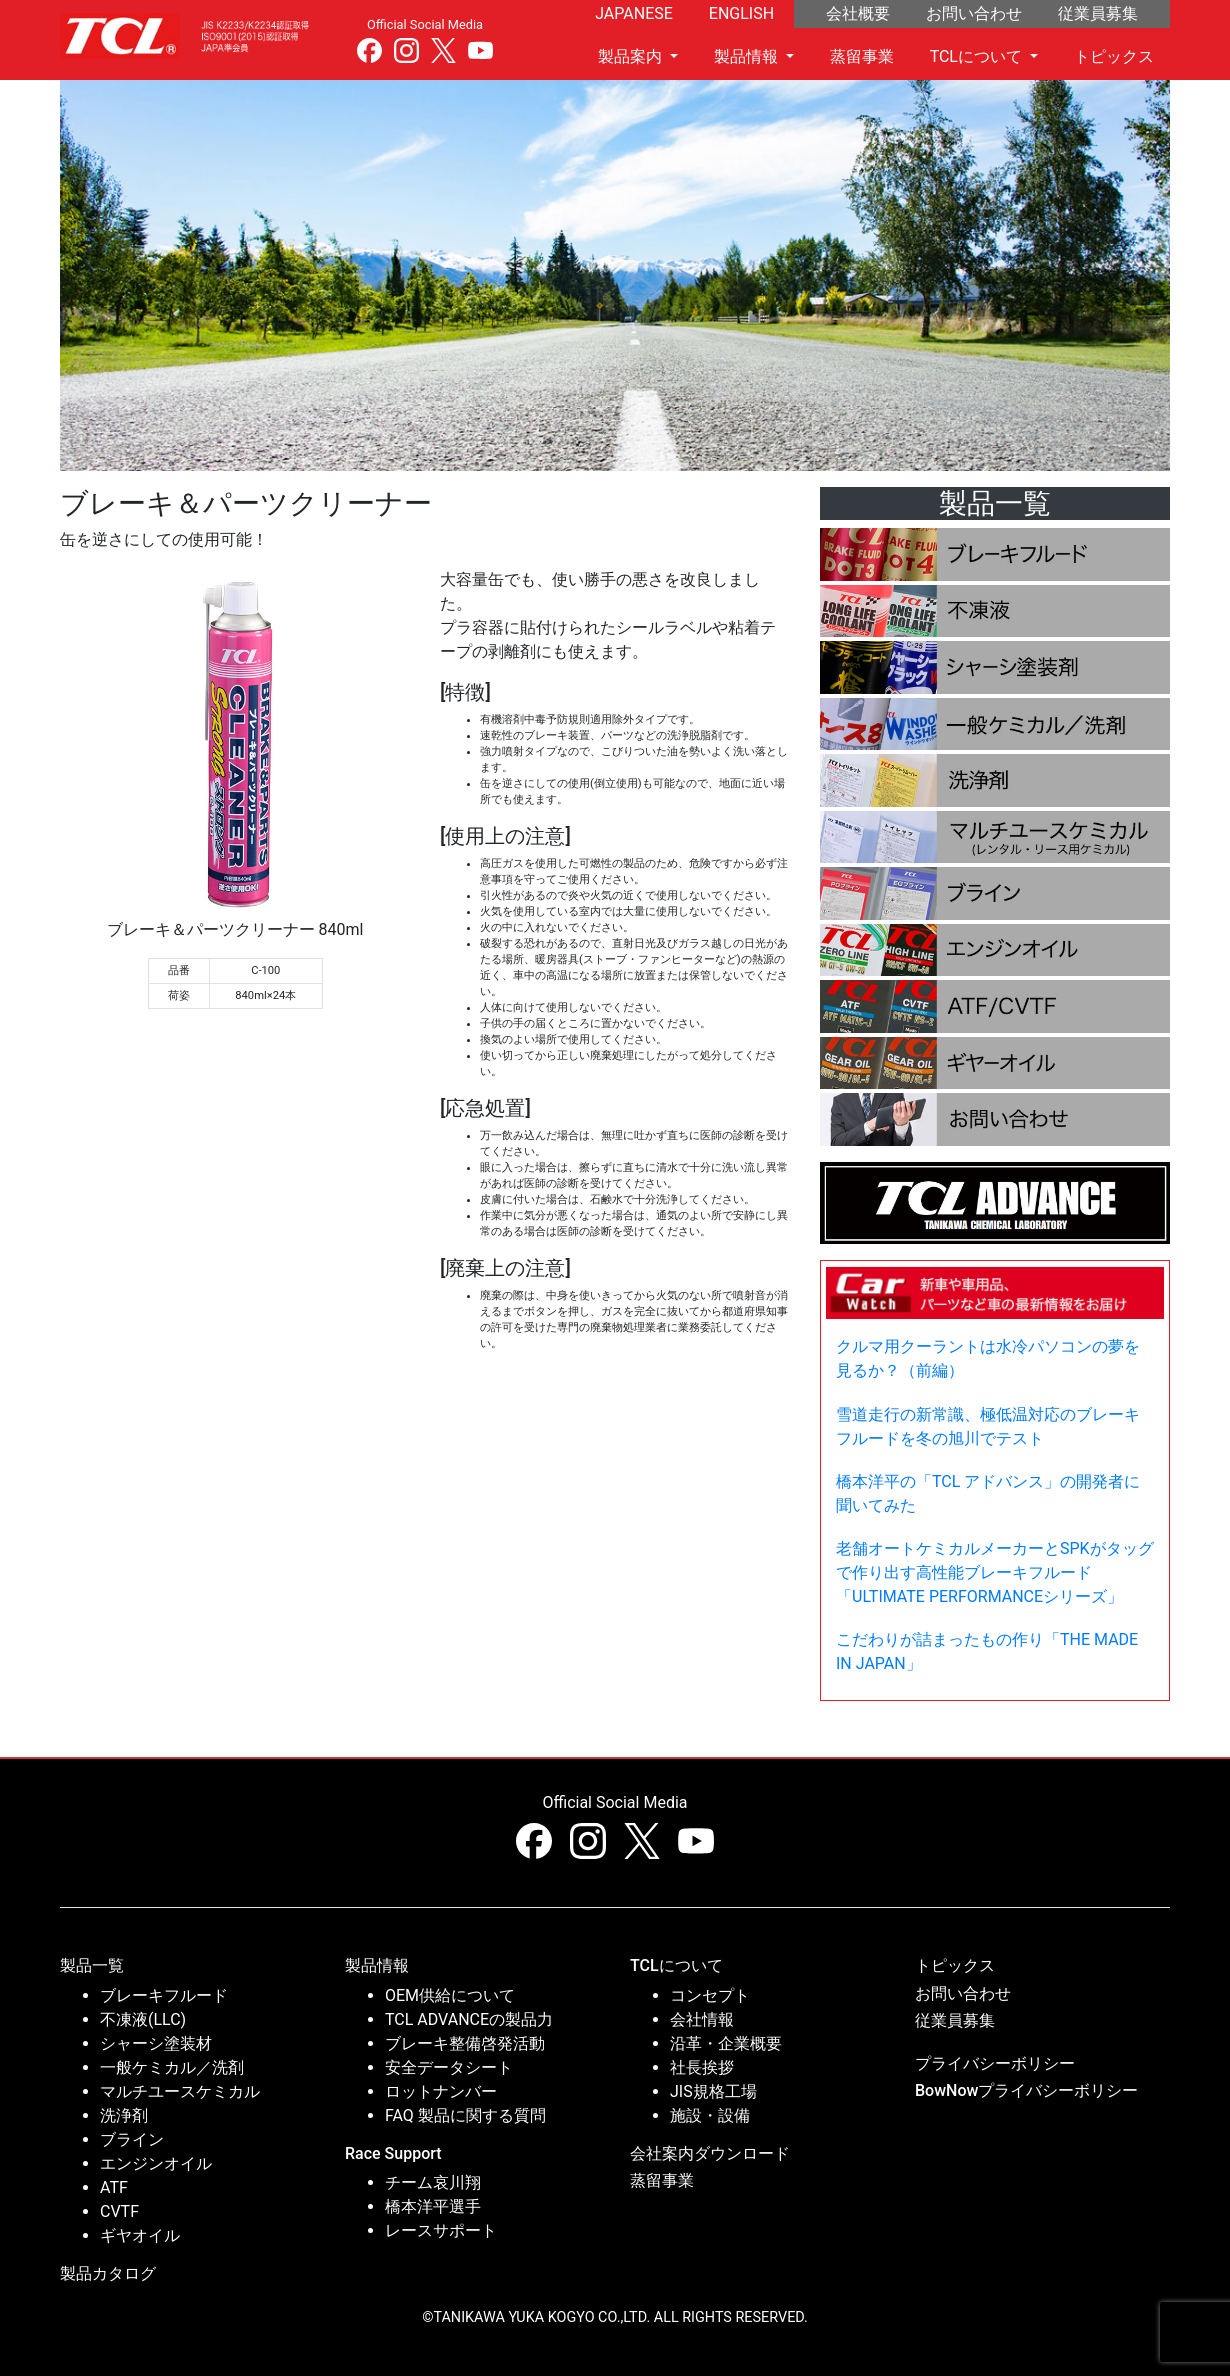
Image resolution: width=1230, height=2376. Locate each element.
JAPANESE (634, 13)
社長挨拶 (702, 2067)
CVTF (119, 2211)
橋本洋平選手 (433, 2206)
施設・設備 (710, 2115)
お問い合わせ (974, 13)
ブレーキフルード (164, 1995)
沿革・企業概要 (726, 2043)
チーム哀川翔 (433, 2182)
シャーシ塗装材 (156, 2043)
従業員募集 (1098, 13)
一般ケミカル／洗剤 (172, 2067)
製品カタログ (108, 2273)
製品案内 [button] (632, 56)
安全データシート (449, 2067)
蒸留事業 (862, 56)
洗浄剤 (124, 2115)
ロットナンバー (441, 2091)
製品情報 (377, 1965)
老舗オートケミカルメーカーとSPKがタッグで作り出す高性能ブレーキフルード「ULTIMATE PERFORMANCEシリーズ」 (995, 1572)
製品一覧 (92, 1965)
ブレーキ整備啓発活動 (465, 2043)
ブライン (132, 2139)
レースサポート (441, 2230)
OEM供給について (450, 1995)
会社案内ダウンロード (710, 2153)
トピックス (1114, 56)
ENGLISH (741, 13)
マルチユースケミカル (180, 2091)
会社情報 (702, 2019)
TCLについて (676, 1965)
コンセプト (710, 1995)
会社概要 (858, 13)
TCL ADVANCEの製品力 (469, 2019)
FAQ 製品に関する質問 (465, 2115)
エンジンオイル (156, 2163)
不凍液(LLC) (143, 2019)
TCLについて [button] (978, 56)
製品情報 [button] (748, 56)
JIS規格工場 (713, 2091)
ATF (114, 2187)
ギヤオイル (140, 2235)
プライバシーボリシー (995, 2063)
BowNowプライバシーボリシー (1026, 2090)
